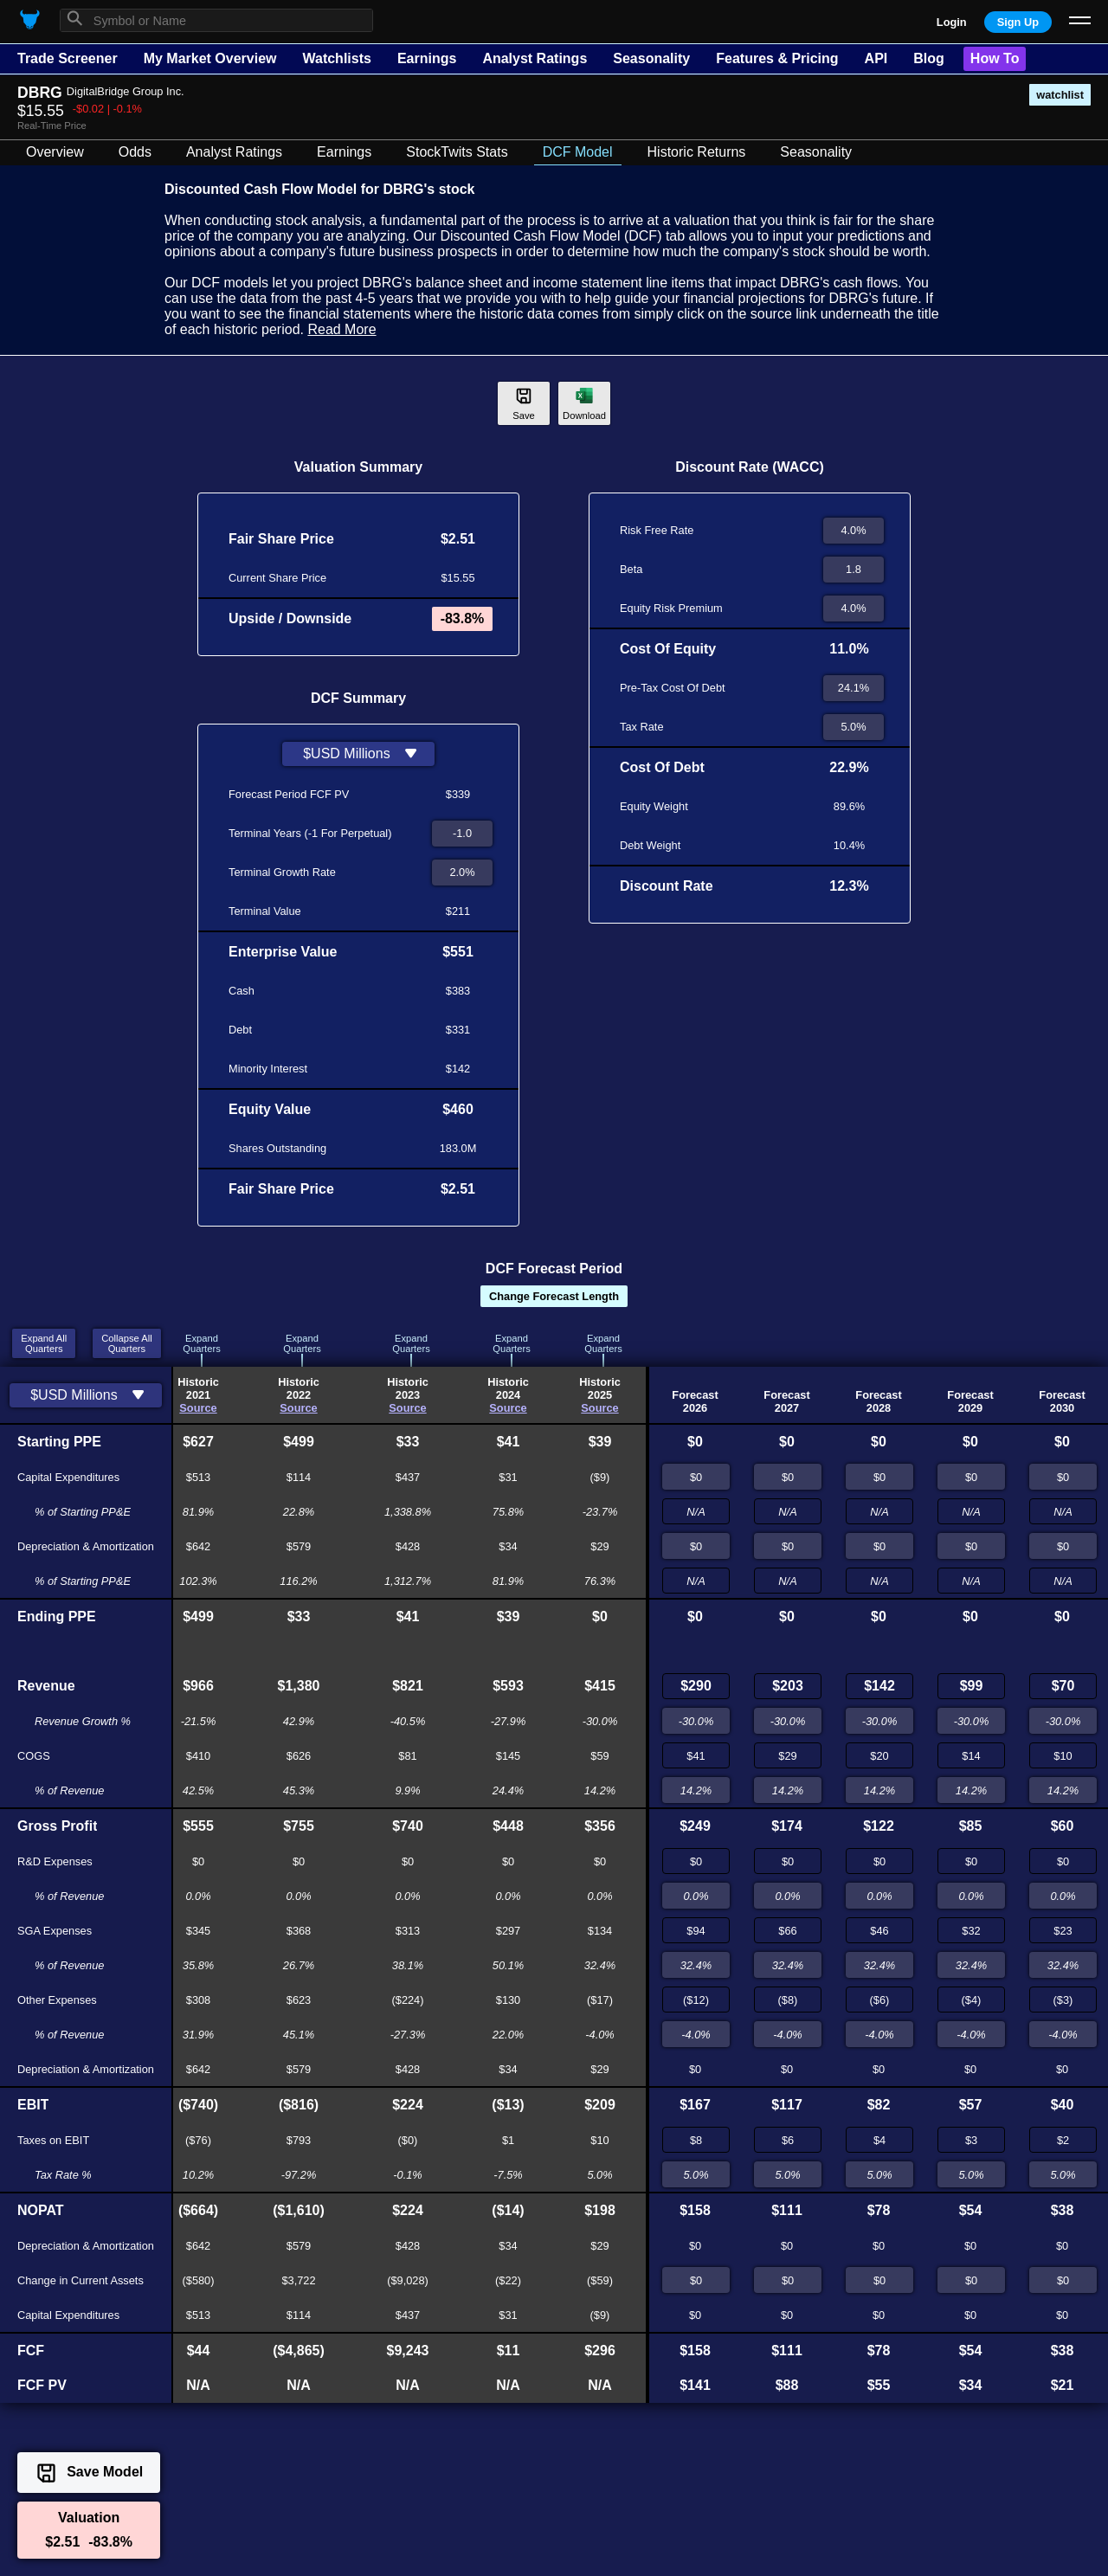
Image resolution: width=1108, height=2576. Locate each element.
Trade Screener (67, 58)
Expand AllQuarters (44, 1343)
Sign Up (1018, 22)
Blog (928, 58)
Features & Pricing (777, 58)
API (876, 58)
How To (995, 58)
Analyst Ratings (534, 58)
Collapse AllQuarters (126, 1343)
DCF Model (578, 152)
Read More (341, 329)
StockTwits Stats (456, 152)
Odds (135, 152)
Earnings (426, 58)
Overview (55, 152)
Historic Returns (696, 152)
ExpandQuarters (202, 1343)
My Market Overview (210, 58)
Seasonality (651, 58)
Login (952, 22)
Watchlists (336, 58)
